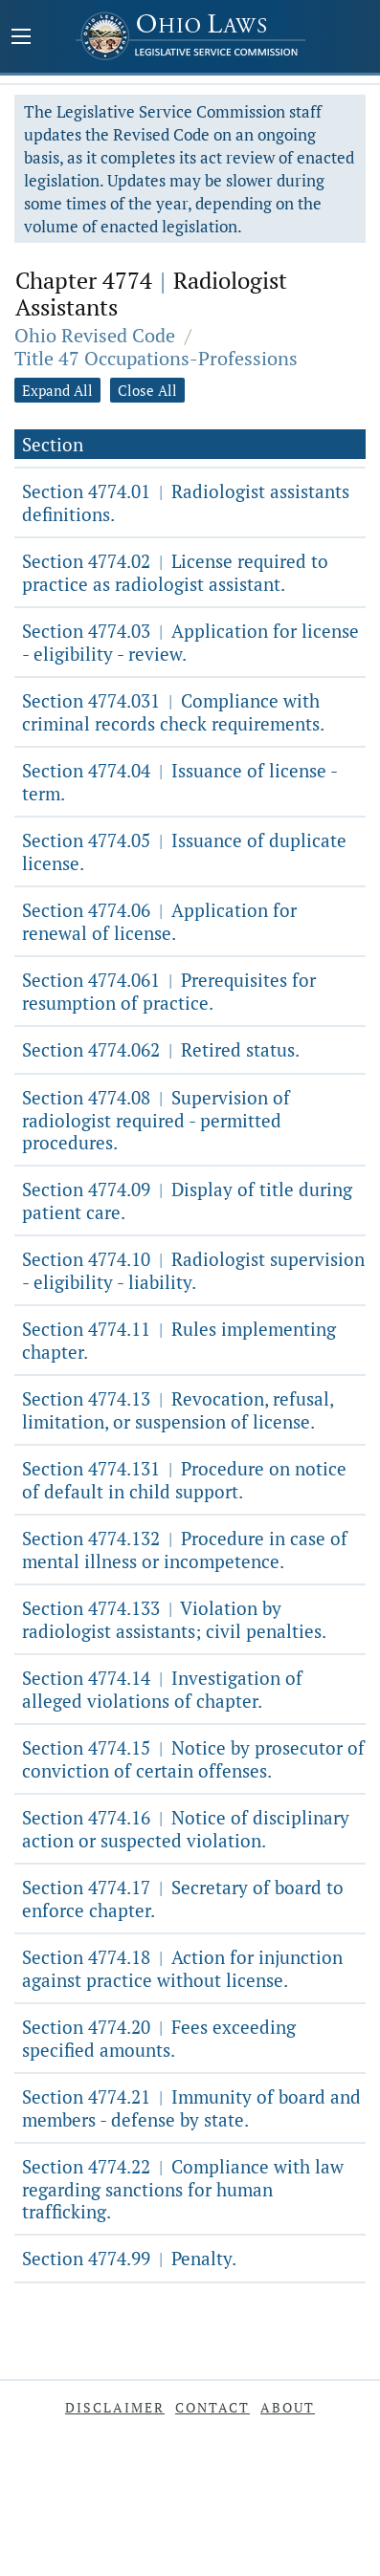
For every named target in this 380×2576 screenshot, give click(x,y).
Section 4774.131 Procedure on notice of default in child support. (184, 1479)
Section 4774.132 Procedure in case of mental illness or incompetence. (184, 1549)
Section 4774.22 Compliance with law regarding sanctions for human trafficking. (183, 2188)
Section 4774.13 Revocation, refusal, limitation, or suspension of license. (177, 1409)
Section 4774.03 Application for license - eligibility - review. (190, 642)
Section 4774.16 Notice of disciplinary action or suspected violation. (185, 1828)
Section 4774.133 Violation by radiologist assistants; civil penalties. (174, 1619)
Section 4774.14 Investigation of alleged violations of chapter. (162, 1689)
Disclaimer (115, 2407)
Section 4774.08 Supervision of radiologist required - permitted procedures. (156, 1119)
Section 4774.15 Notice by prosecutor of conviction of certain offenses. (193, 1759)
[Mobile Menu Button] (21, 38)
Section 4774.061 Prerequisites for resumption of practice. (169, 991)
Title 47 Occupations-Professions (156, 358)
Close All (147, 390)
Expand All (57, 390)
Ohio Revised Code (94, 335)
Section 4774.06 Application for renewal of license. (159, 921)
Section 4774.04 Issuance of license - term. (179, 781)
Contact (212, 2407)
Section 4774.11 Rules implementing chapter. (179, 1340)
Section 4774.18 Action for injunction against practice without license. (182, 1968)
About (287, 2407)
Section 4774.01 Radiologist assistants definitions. (185, 502)
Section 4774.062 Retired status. (161, 1049)
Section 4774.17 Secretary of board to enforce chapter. (183, 1898)
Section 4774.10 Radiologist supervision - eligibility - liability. (193, 1270)
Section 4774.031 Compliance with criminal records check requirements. (173, 711)
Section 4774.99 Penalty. (129, 2258)
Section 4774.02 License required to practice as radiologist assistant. (175, 572)
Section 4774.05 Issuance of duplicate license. (184, 851)
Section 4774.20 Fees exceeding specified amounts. (159, 2038)
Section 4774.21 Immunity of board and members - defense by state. (191, 2108)
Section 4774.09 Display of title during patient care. (187, 1200)
